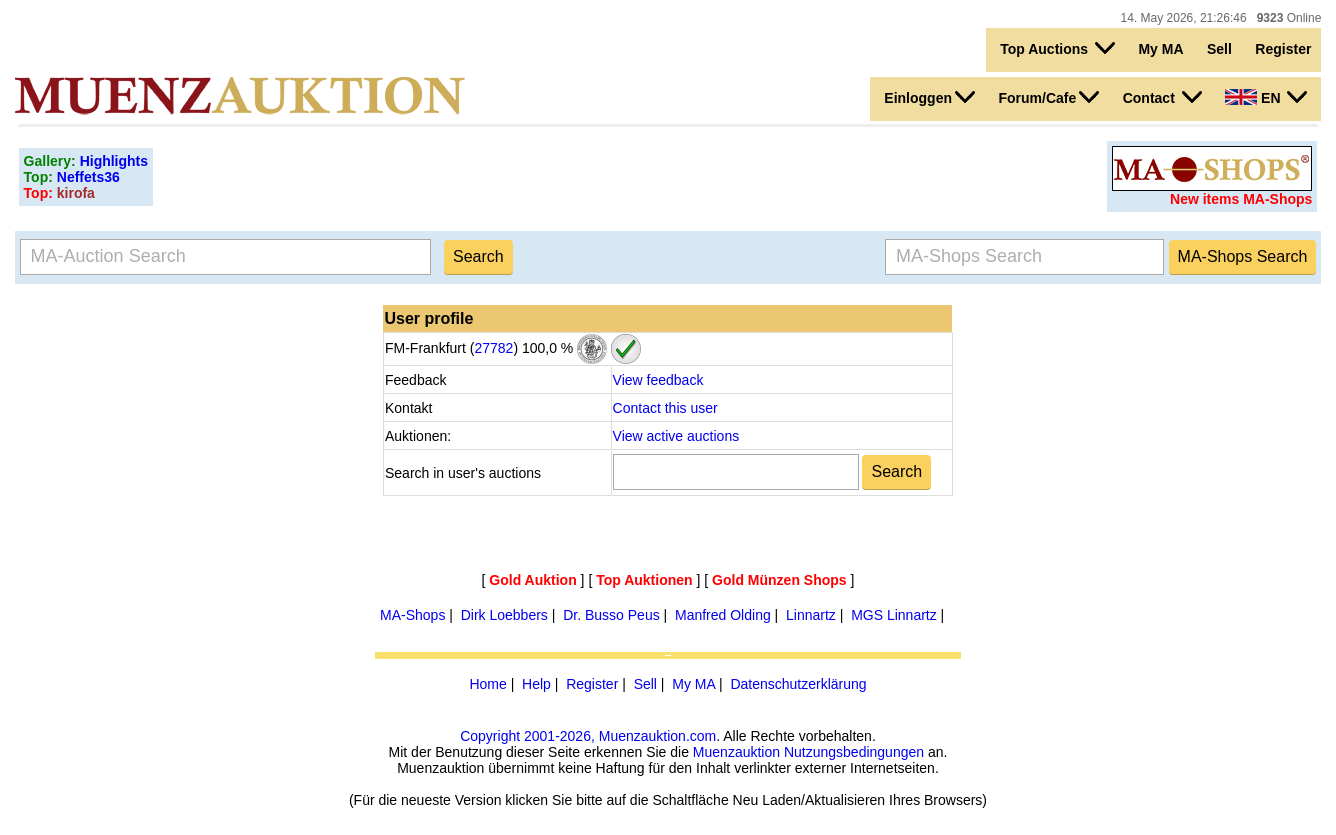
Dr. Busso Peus (611, 615)
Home (487, 684)
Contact (1162, 97)
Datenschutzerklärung (798, 684)
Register (1283, 49)
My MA (1160, 49)
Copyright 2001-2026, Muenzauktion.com (588, 736)
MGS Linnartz (894, 615)
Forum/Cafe (1048, 97)
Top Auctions (1057, 48)
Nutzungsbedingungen (854, 752)
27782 (493, 348)
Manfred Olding (723, 615)
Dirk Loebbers (504, 615)
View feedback (658, 380)
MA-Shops (412, 615)
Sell (1219, 49)
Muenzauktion (736, 752)
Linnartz (811, 615)
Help (536, 684)
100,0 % (545, 348)
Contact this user (665, 408)
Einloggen (929, 97)
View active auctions (676, 436)
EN (1266, 97)
